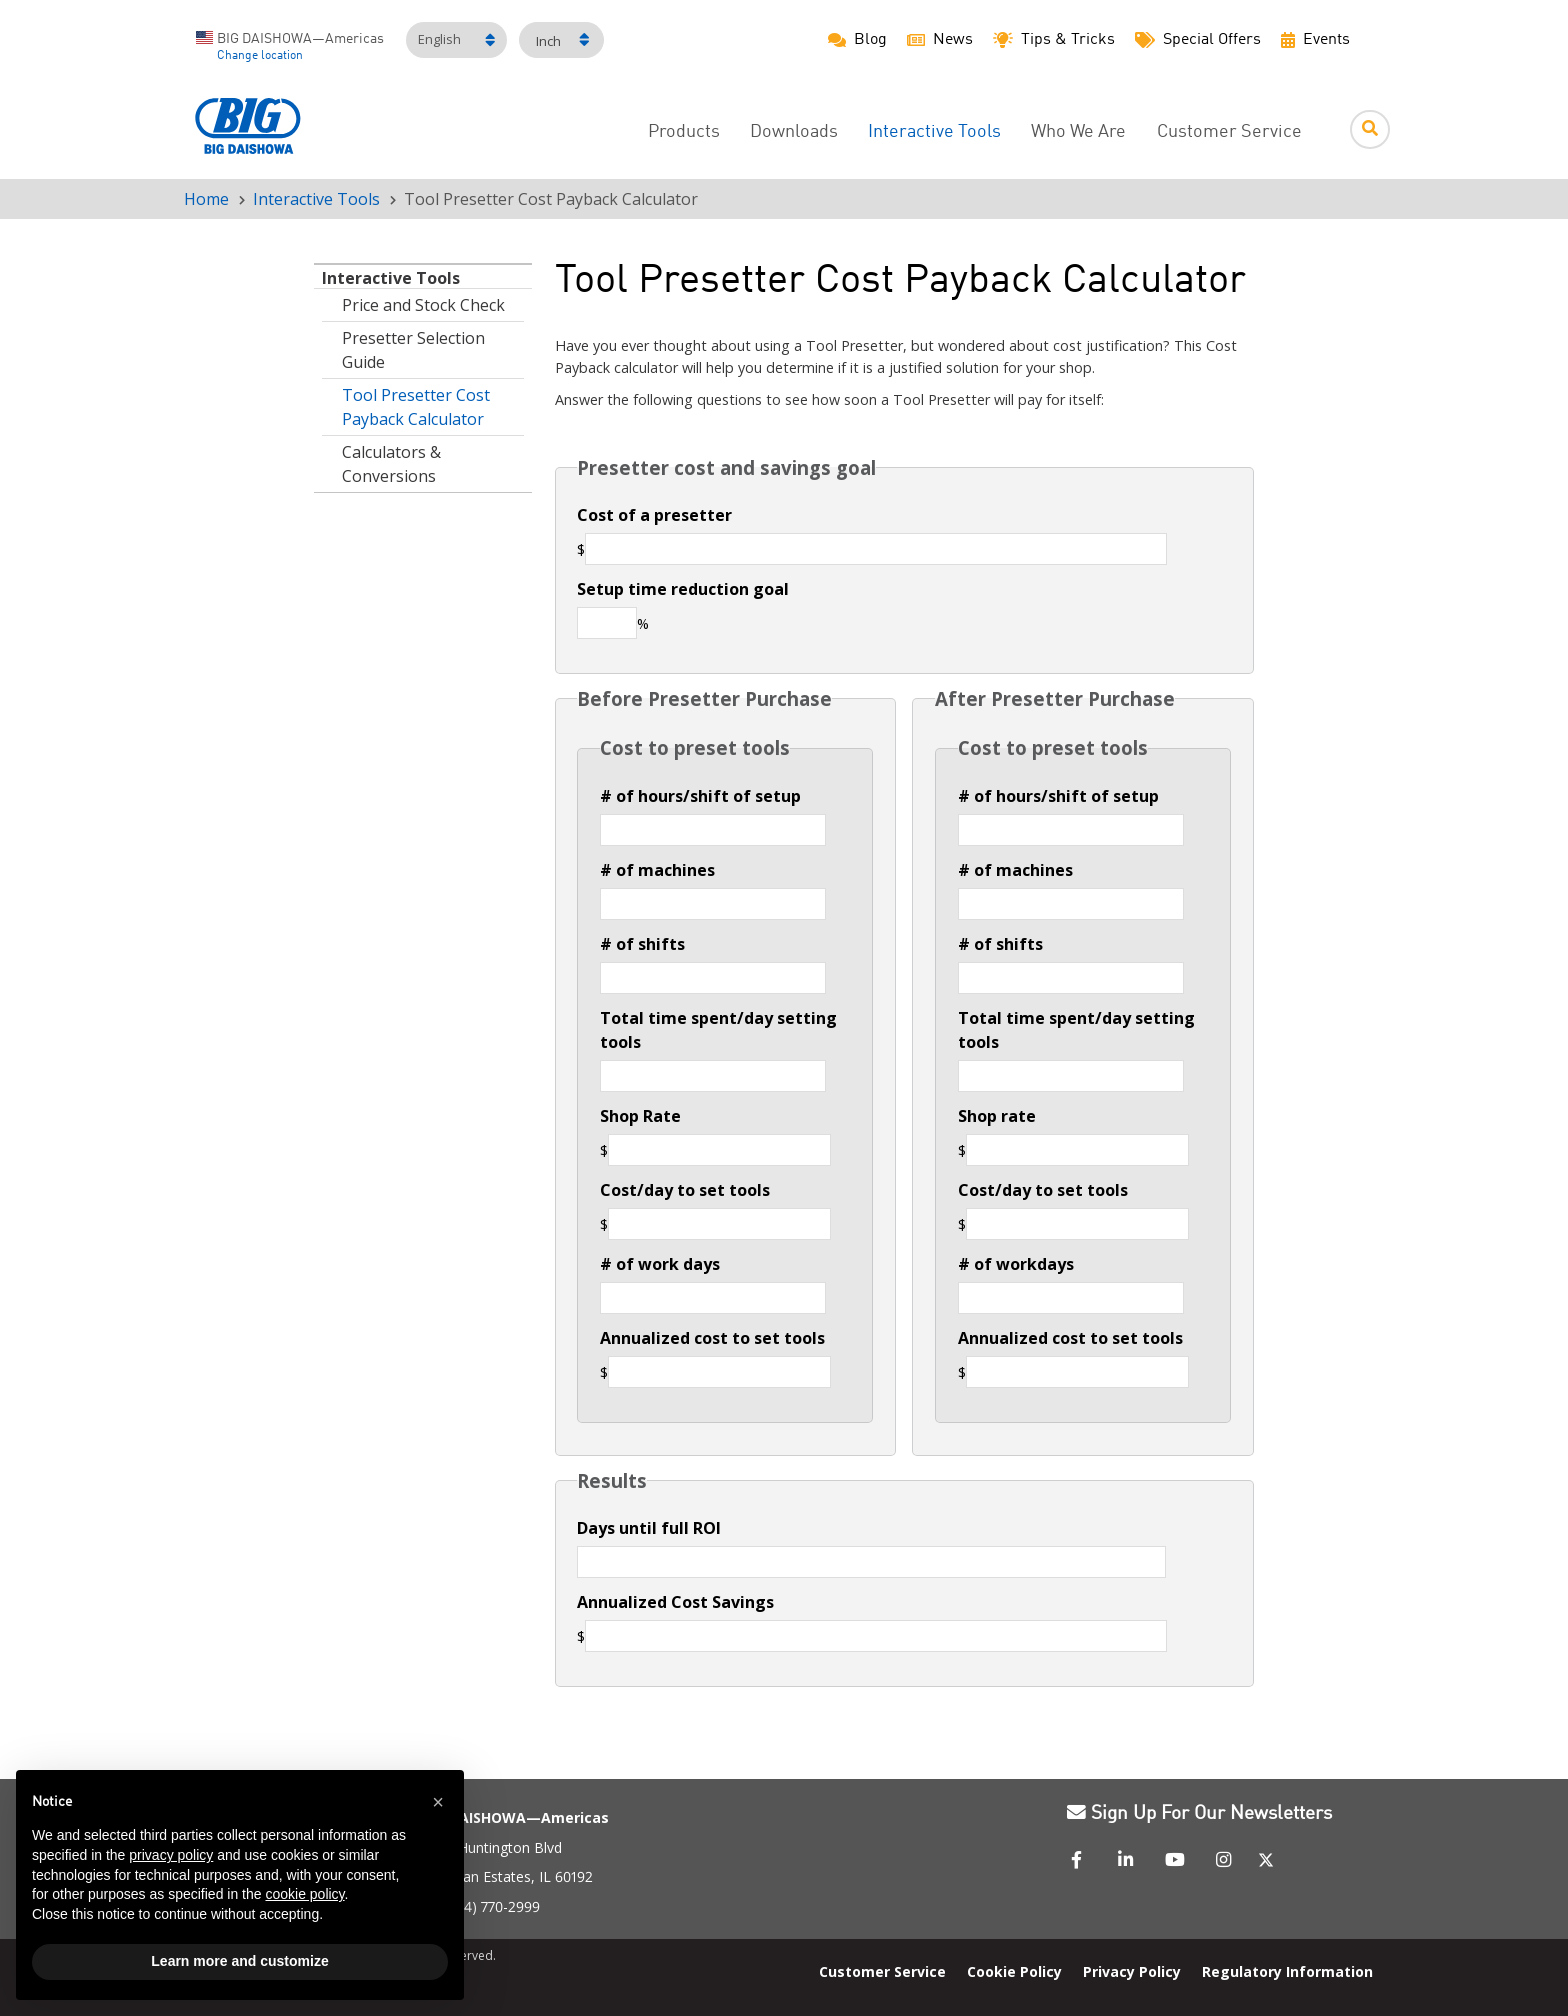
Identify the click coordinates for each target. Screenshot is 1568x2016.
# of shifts (642, 944)
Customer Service (1229, 132)
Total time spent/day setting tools (718, 1030)
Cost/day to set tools (685, 1190)
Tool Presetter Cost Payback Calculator (416, 407)
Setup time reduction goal (683, 589)
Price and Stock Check (423, 305)
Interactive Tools (316, 199)
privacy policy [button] (171, 1855)
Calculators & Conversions (391, 464)
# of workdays (1016, 1264)
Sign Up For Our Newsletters (1199, 1814)
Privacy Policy (1132, 1971)
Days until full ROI (649, 1528)
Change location (260, 56)
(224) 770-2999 (492, 1906)
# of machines (657, 870)
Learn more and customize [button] (239, 1961)
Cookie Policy (1014, 1971)
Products (684, 132)
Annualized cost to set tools (712, 1338)
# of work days (660, 1264)
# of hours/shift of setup (700, 796)
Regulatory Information (1287, 1971)
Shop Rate (640, 1116)
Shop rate (997, 1116)
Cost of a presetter (654, 515)
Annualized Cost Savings (675, 1602)
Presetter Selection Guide (413, 350)
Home (206, 199)
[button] (438, 1802)
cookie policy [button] (304, 1894)
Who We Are (1078, 132)
